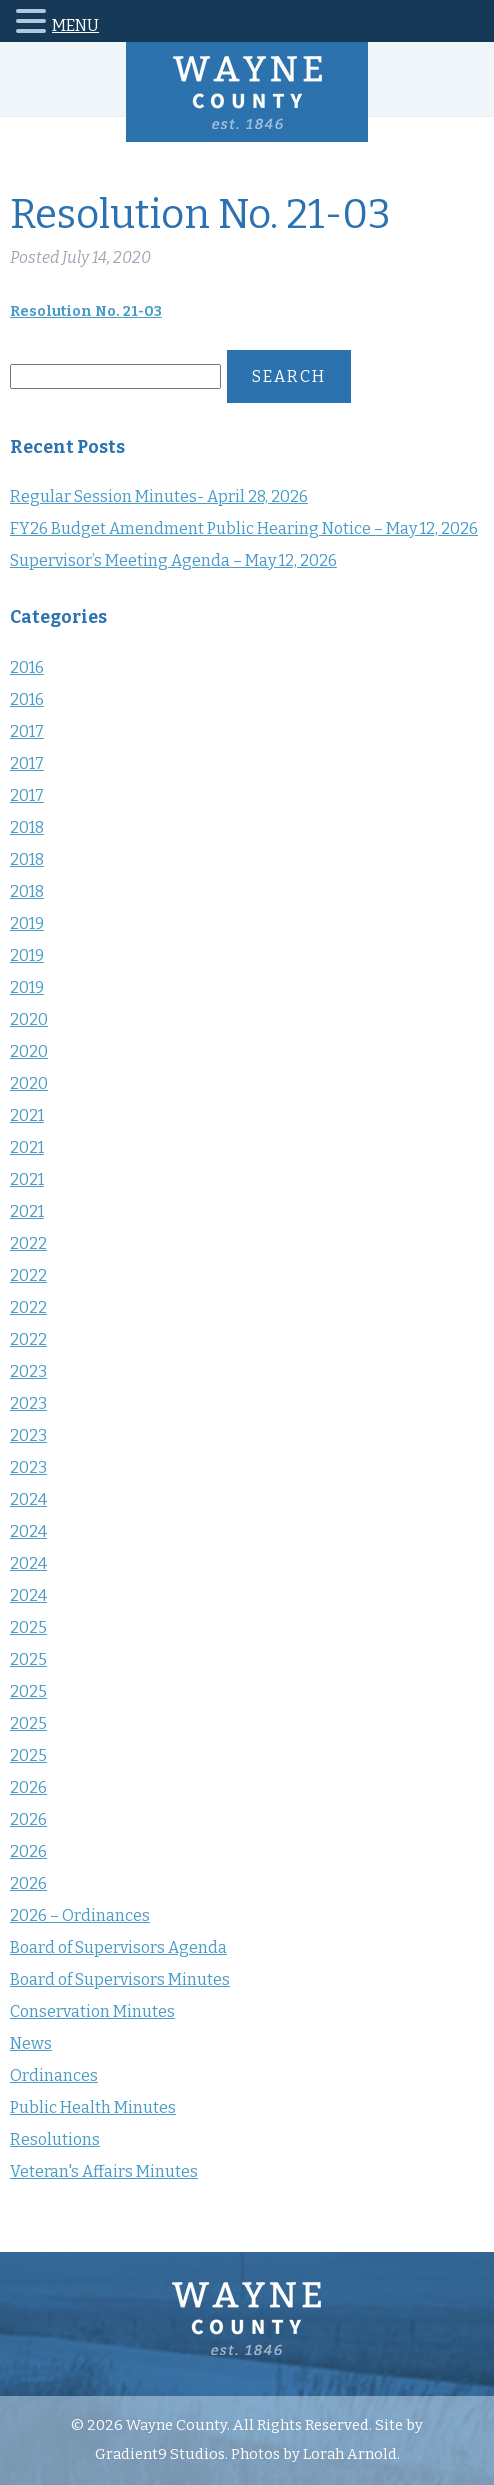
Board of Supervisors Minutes (120, 1979)
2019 (27, 923)
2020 (29, 1019)
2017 (27, 731)
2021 (27, 1115)
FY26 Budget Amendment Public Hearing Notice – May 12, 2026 (244, 528)
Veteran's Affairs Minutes (104, 2171)
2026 (28, 1787)
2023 (28, 1371)
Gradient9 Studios (160, 2454)
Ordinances (54, 2075)
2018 (27, 827)
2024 (28, 1499)
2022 (28, 1243)
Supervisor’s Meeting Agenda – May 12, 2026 (173, 560)
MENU (75, 25)
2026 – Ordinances (80, 1915)
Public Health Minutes (93, 2107)
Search (289, 376)
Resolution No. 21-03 (86, 311)
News (31, 2043)
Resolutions (55, 2139)
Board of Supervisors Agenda (118, 1947)
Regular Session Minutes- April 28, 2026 (159, 496)
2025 (28, 1627)
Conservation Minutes (92, 2011)
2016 (27, 667)
